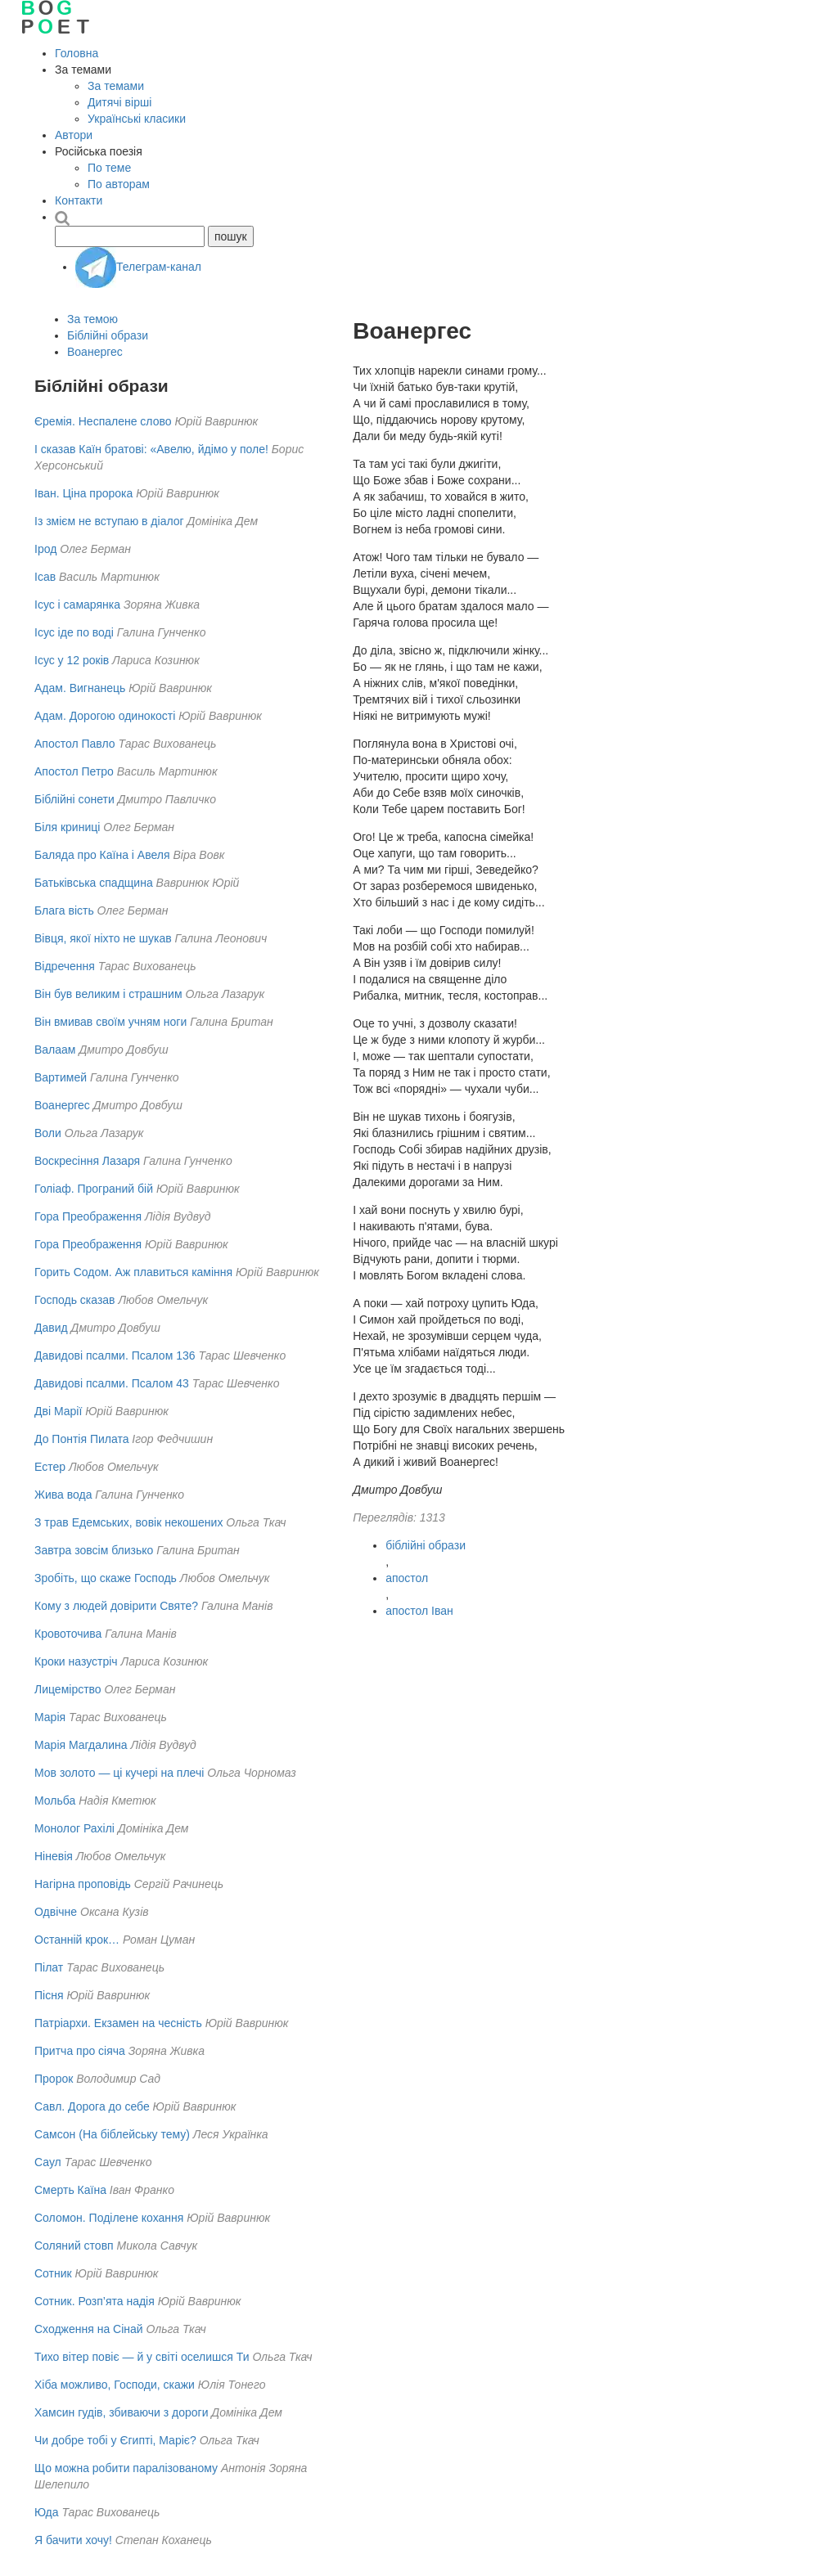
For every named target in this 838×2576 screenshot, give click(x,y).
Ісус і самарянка (77, 604)
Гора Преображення (88, 1216)
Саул (47, 2162)
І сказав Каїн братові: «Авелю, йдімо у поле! (151, 449)
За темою (92, 319)
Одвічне (55, 1911)
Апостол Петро (74, 771)
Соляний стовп (74, 2245)
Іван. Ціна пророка (83, 493)
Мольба (54, 1800)
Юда (46, 2512)
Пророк (53, 2078)
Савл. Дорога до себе (92, 2106)
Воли (47, 1133)
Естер (49, 1466)
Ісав (45, 576)
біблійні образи (425, 1545)
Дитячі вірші (119, 102)
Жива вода (63, 1494)
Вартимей (60, 1077)
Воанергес (95, 351)
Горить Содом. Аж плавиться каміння (133, 1272)
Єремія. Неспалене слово (103, 421)
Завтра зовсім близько (93, 1550)
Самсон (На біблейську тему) (112, 2134)
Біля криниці (67, 827)
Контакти (78, 200)
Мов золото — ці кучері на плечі (119, 1772)
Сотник (53, 2273)
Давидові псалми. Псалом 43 (111, 1383)
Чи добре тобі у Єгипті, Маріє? (115, 2440)
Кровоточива (67, 1633)
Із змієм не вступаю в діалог (109, 521)
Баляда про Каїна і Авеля (102, 854)
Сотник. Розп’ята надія (94, 2301)
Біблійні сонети (74, 799)
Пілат (48, 1967)
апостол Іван (419, 1610)
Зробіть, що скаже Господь (105, 1578)
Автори (73, 135)
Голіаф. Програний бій (93, 1188)
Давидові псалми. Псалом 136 (115, 1355)
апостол (406, 1578)
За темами (116, 85)
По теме (109, 167)
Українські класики (137, 118)
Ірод (45, 548)
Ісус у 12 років (71, 660)
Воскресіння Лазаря (87, 1160)
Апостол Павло (74, 743)
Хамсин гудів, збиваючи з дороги (121, 2412)
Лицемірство (67, 1689)
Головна (76, 53)
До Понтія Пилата (81, 1438)
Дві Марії (58, 1411)
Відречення (64, 966)
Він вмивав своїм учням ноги (110, 1021)
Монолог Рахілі (74, 1828)
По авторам (119, 184)
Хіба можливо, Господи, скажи (114, 2384)
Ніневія (53, 1856)
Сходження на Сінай (88, 2328)
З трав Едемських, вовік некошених (128, 1522)
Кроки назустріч (76, 1661)
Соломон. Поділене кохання (108, 2217)
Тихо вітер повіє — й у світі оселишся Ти (142, 2356)
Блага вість (64, 910)
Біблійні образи (107, 335)
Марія (49, 1717)
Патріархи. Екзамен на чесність (118, 2023)
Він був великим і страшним (108, 993)
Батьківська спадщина (93, 882)
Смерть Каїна (70, 2189)
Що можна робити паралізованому (126, 2468)
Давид (51, 1327)
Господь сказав (74, 1299)
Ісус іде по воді (74, 632)
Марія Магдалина (81, 1744)
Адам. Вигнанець (79, 688)
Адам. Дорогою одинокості (104, 715)
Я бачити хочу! (73, 2540)
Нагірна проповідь (82, 1883)
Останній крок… (76, 1939)
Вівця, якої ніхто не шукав (103, 938)
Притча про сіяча (79, 2050)
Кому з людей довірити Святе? (116, 1605)
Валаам (55, 1049)
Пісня (49, 1995)
